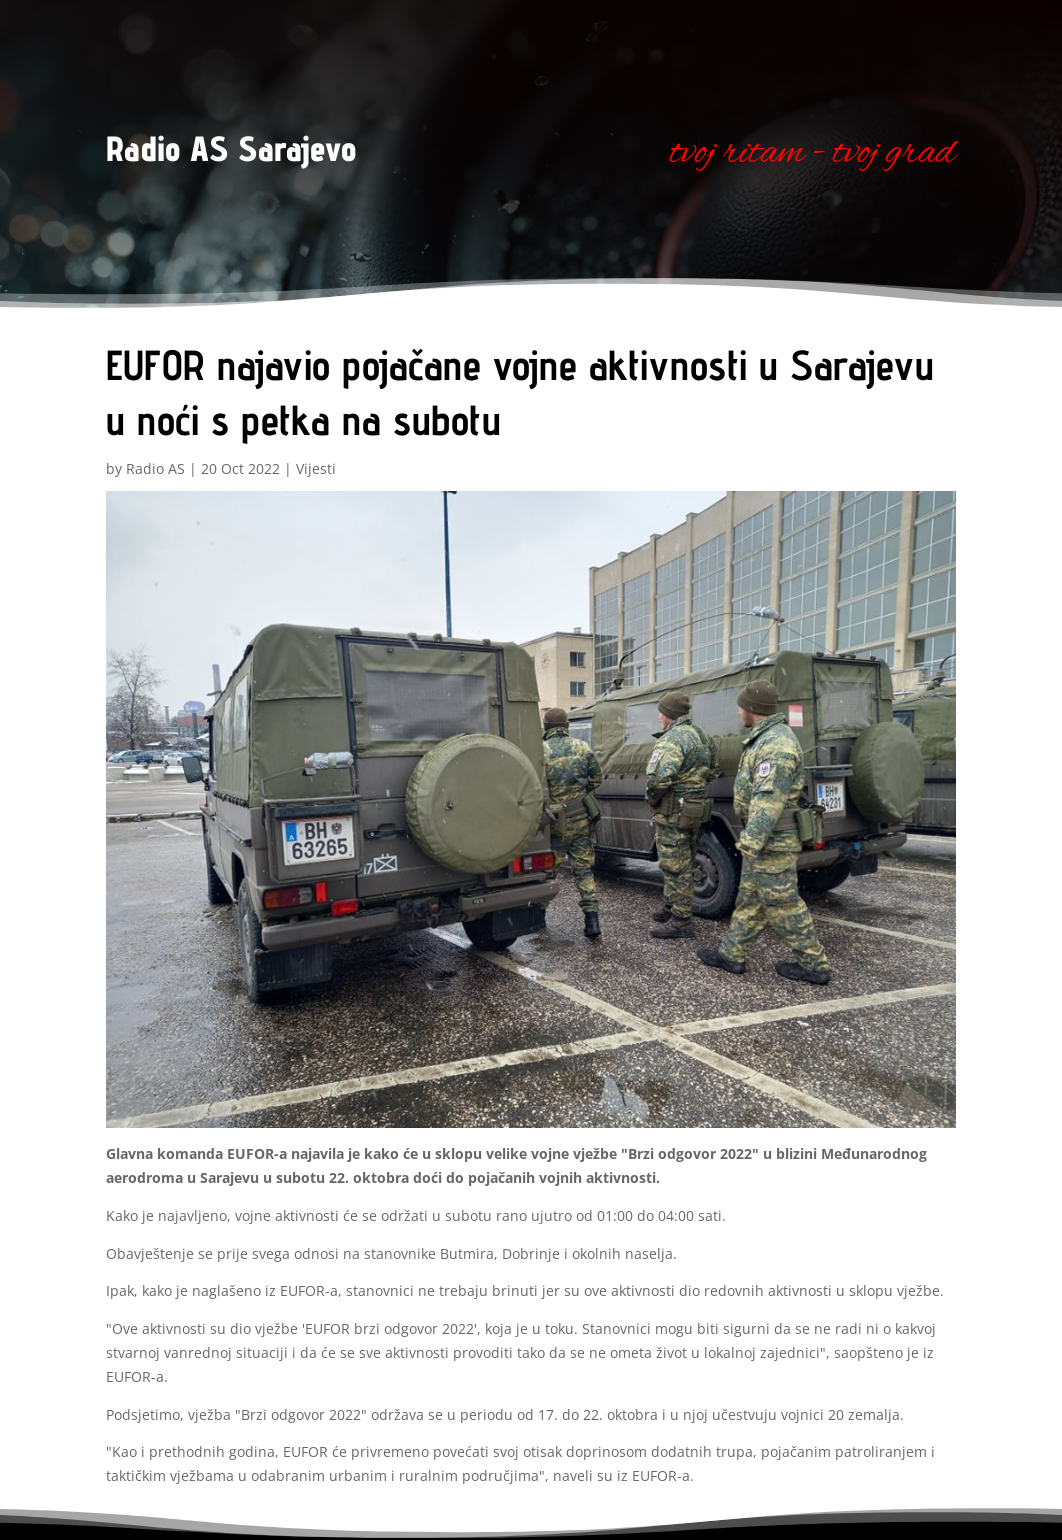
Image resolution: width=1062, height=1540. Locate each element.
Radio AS (155, 468)
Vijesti (316, 468)
